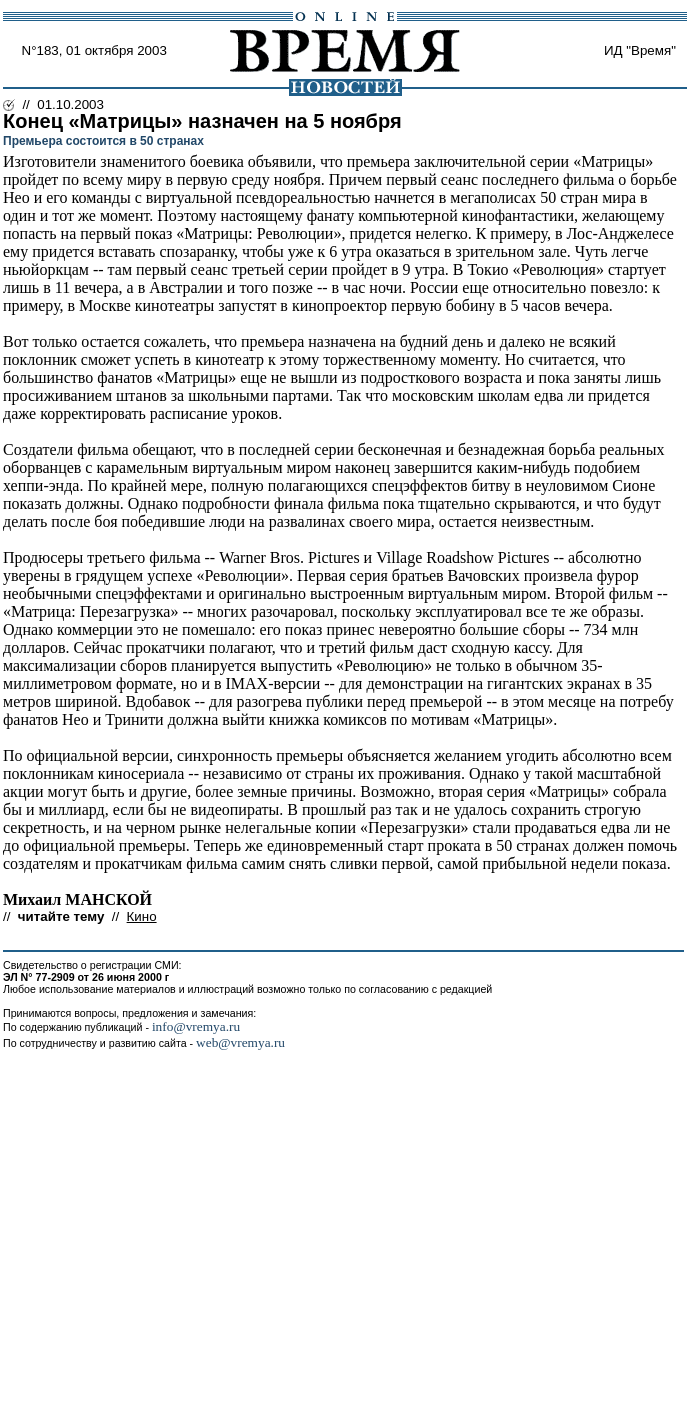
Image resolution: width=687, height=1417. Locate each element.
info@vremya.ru (196, 1026)
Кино (142, 916)
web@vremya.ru (240, 1042)
